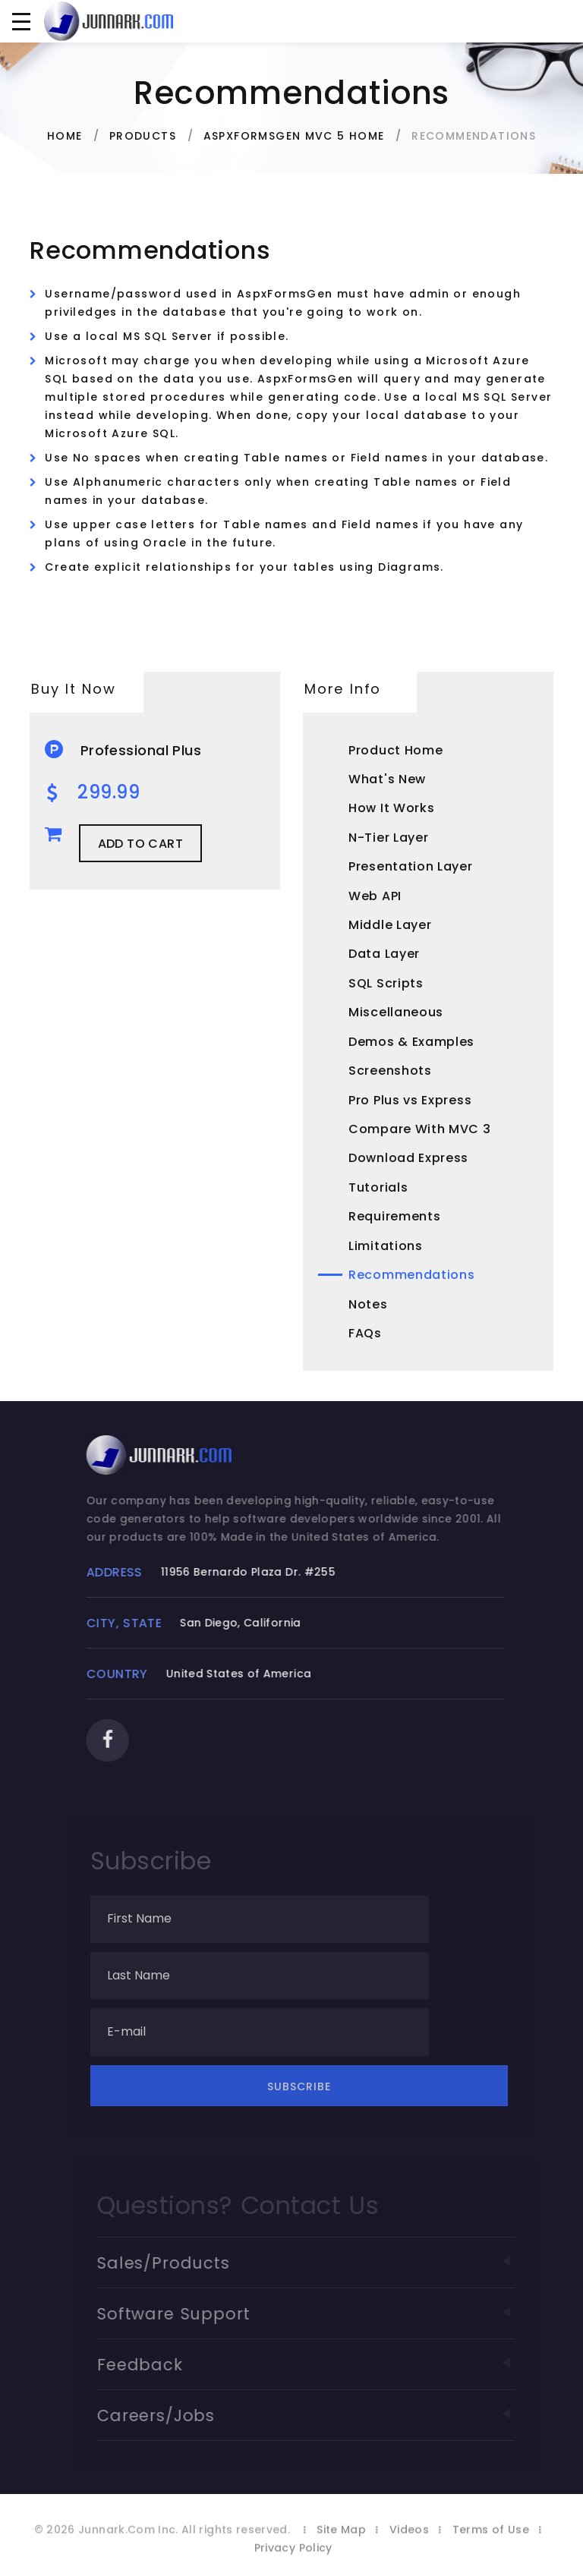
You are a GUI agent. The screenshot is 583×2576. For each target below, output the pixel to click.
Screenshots (390, 1070)
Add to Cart (140, 843)
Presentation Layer (410, 866)
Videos (409, 2551)
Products (142, 135)
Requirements (394, 1216)
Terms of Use (490, 2551)
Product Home (395, 750)
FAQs (365, 1333)
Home (65, 135)
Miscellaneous (395, 1012)
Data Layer (384, 953)
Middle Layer (389, 925)
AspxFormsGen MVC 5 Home (294, 135)
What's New (387, 779)
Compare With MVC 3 (419, 1129)
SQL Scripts (386, 983)
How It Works (391, 808)
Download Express (408, 1158)
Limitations (385, 1246)
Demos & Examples (411, 1041)
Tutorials (378, 1187)
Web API (375, 896)
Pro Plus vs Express (409, 1100)
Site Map (341, 2551)
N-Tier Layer (388, 837)
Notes (368, 1304)
